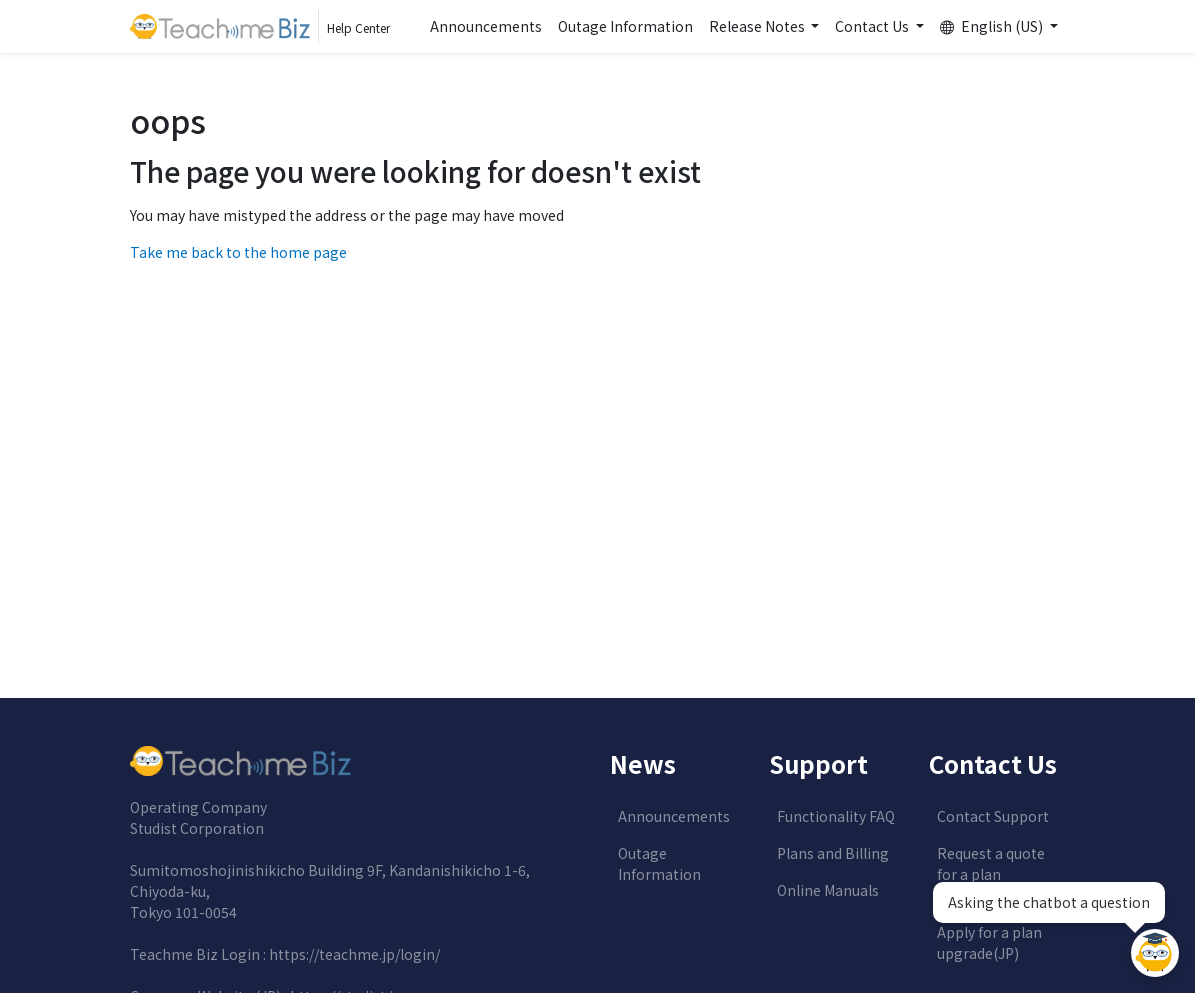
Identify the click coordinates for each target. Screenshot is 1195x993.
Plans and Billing (833, 853)
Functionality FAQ (836, 816)
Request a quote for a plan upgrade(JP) (991, 874)
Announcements (486, 26)
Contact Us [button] (873, 26)
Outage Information (625, 26)
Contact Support (993, 816)
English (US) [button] (993, 26)
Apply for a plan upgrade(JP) (989, 942)
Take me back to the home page (238, 252)
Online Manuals (828, 890)
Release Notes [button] (758, 26)
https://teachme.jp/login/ (354, 954)
